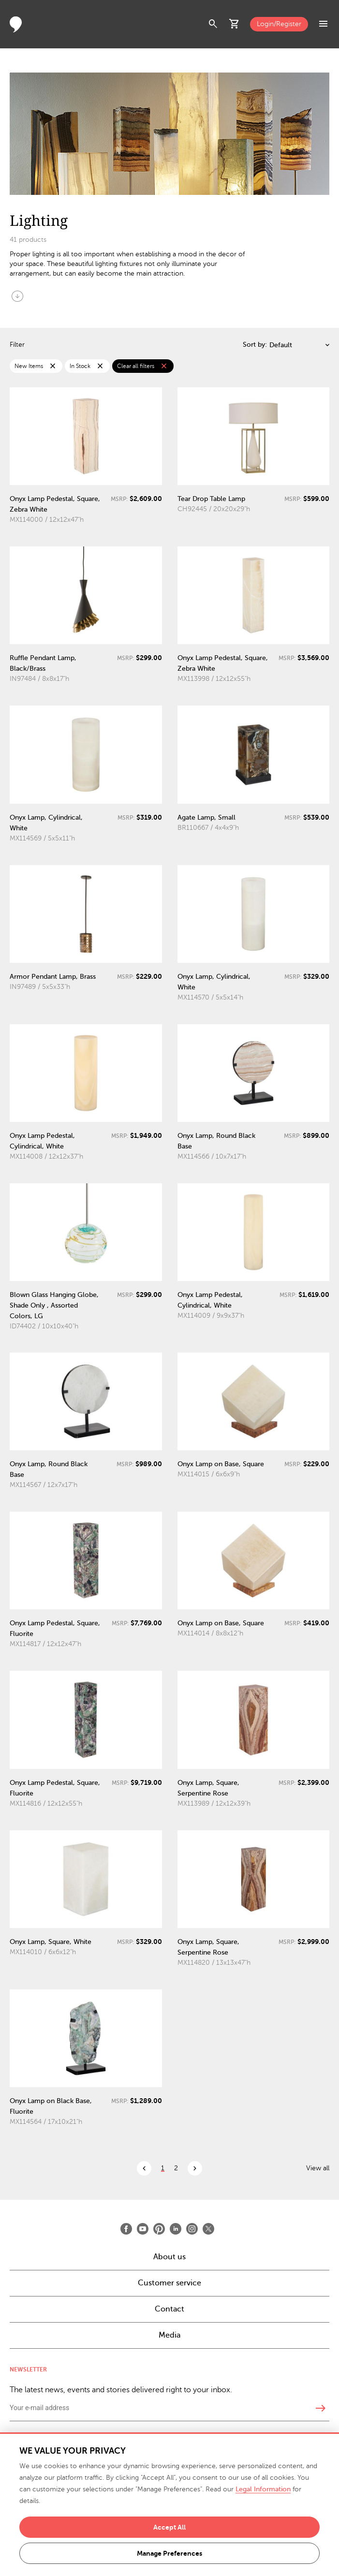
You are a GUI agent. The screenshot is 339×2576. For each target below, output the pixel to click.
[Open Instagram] (192, 2229)
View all (317, 2168)
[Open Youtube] (142, 2229)
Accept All (169, 2527)
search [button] (213, 24)
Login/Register (279, 24)
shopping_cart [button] (234, 24)
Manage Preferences (169, 2553)
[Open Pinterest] (159, 2229)
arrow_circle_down (17, 296)
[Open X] (208, 2229)
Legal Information (263, 2489)
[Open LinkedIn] (175, 2229)
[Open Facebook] (126, 2229)
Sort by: (255, 344)
